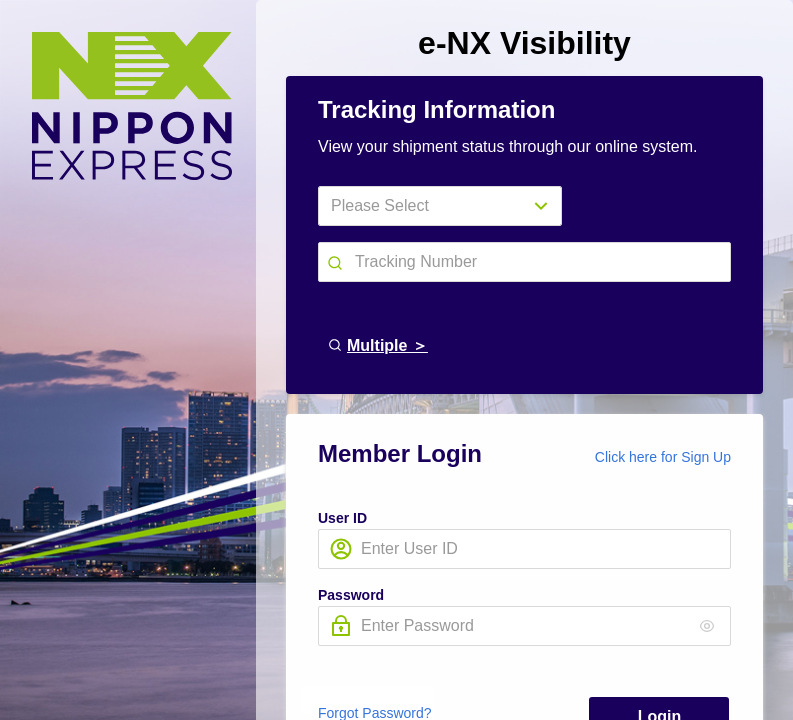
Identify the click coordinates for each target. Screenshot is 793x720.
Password (351, 595)
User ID (342, 518)
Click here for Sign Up (663, 457)
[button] (337, 261)
